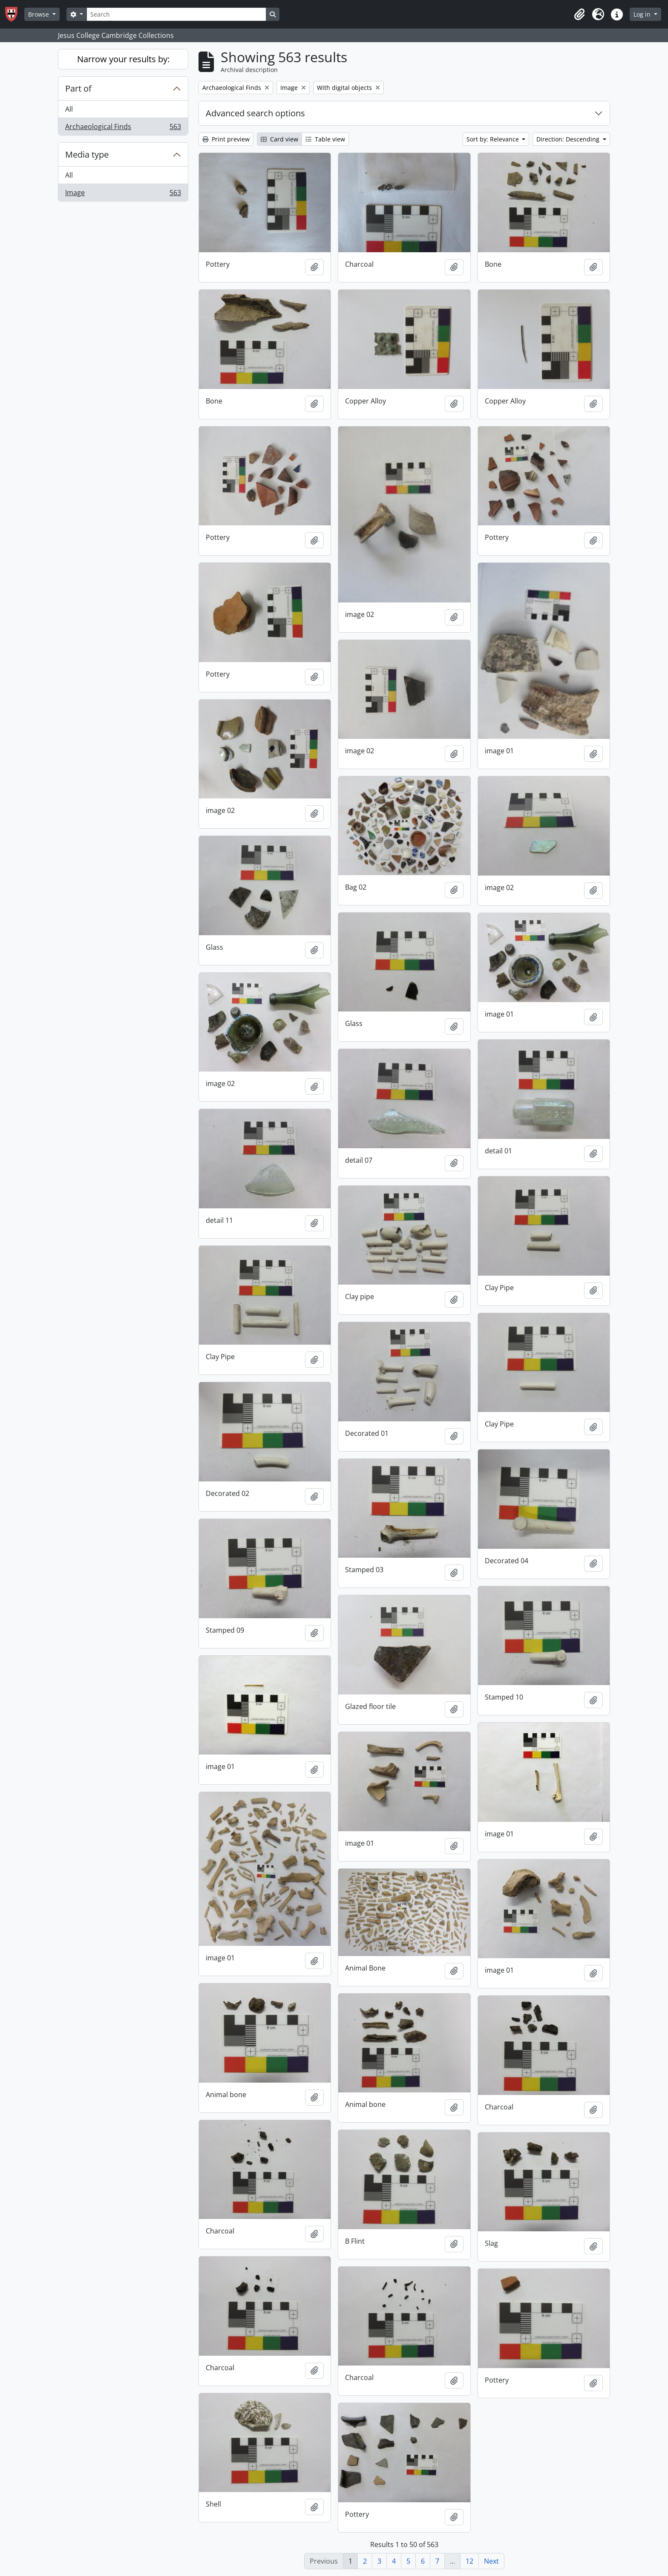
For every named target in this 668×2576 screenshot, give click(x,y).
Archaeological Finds (123, 128)
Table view (325, 139)
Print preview (226, 139)
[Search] (176, 14)
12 (469, 2561)
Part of (78, 88)
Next (491, 2561)
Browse (39, 14)
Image (123, 194)
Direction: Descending (568, 139)
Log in (642, 14)
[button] (579, 14)
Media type (87, 154)
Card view (279, 139)
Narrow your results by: (123, 59)
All (69, 109)
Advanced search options (255, 113)
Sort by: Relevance (493, 139)
